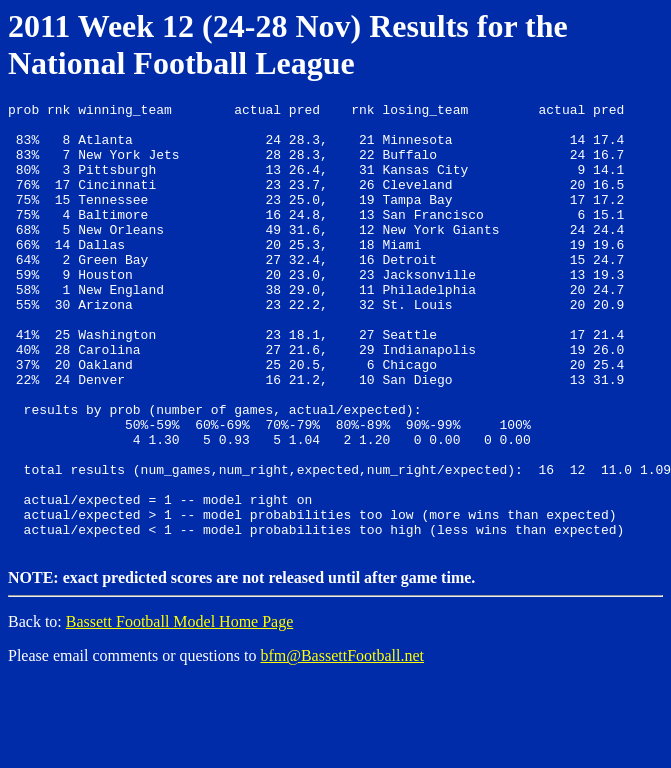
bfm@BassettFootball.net (342, 742)
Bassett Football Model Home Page (180, 708)
